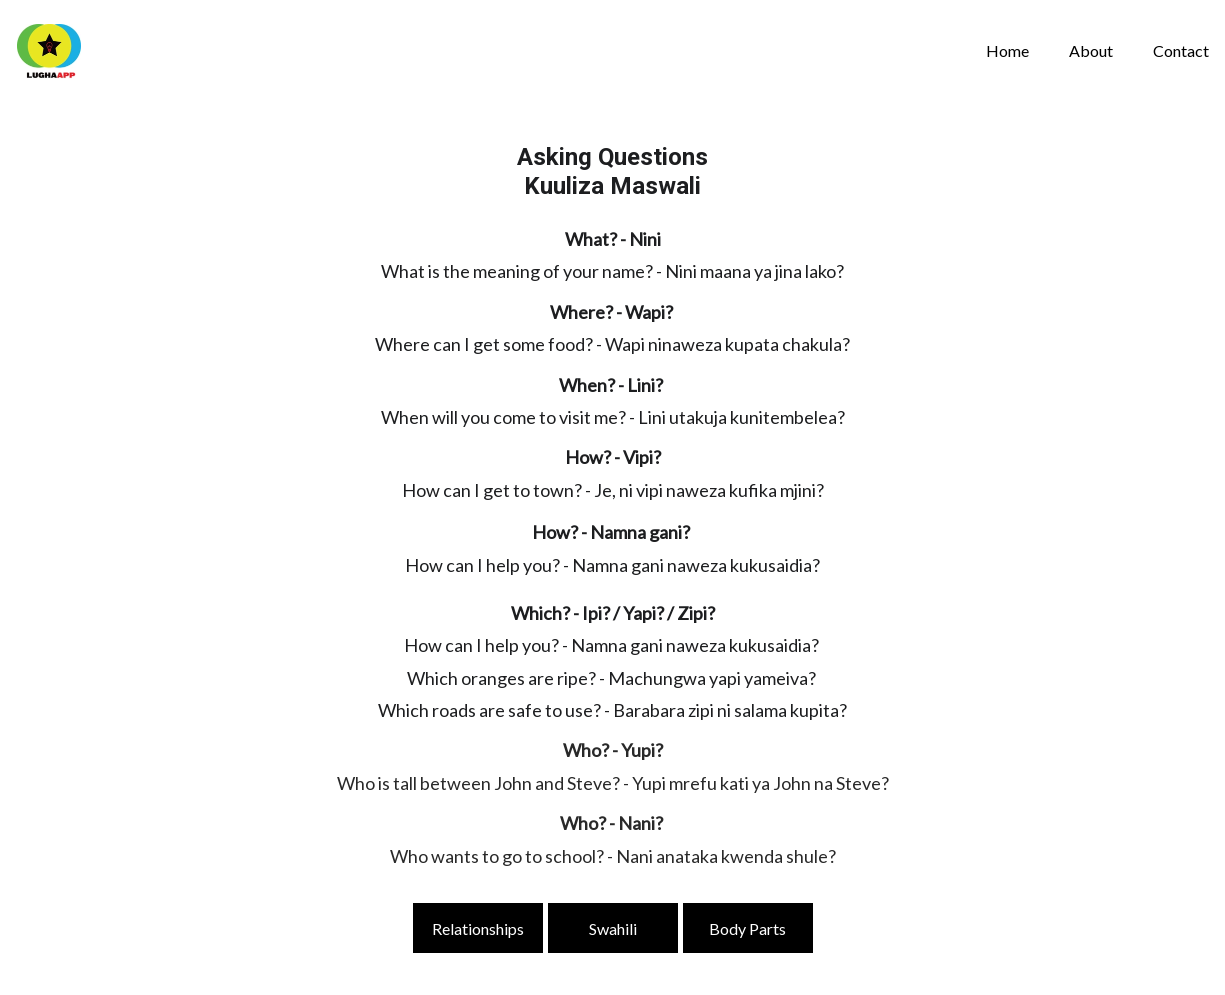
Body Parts (747, 928)
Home (1007, 50)
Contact (1181, 50)
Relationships (478, 928)
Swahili (613, 928)
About (1091, 50)
